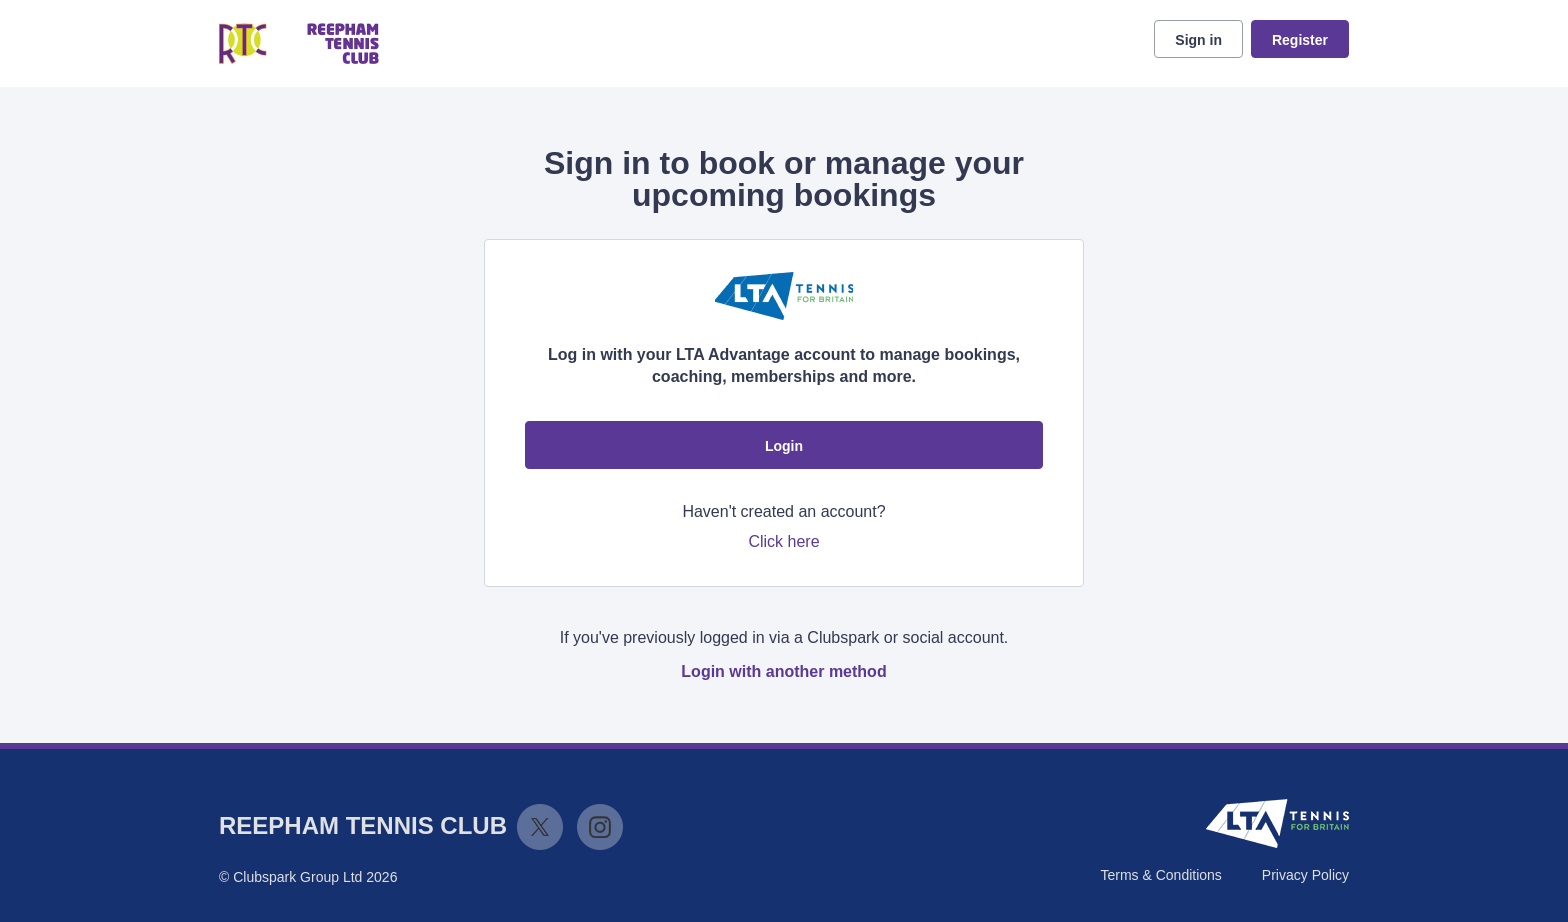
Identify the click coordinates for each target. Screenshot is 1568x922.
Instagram (600, 827)
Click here (783, 541)
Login (784, 446)
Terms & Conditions (1160, 875)
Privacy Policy (1305, 875)
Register (1300, 40)
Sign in (1198, 40)
